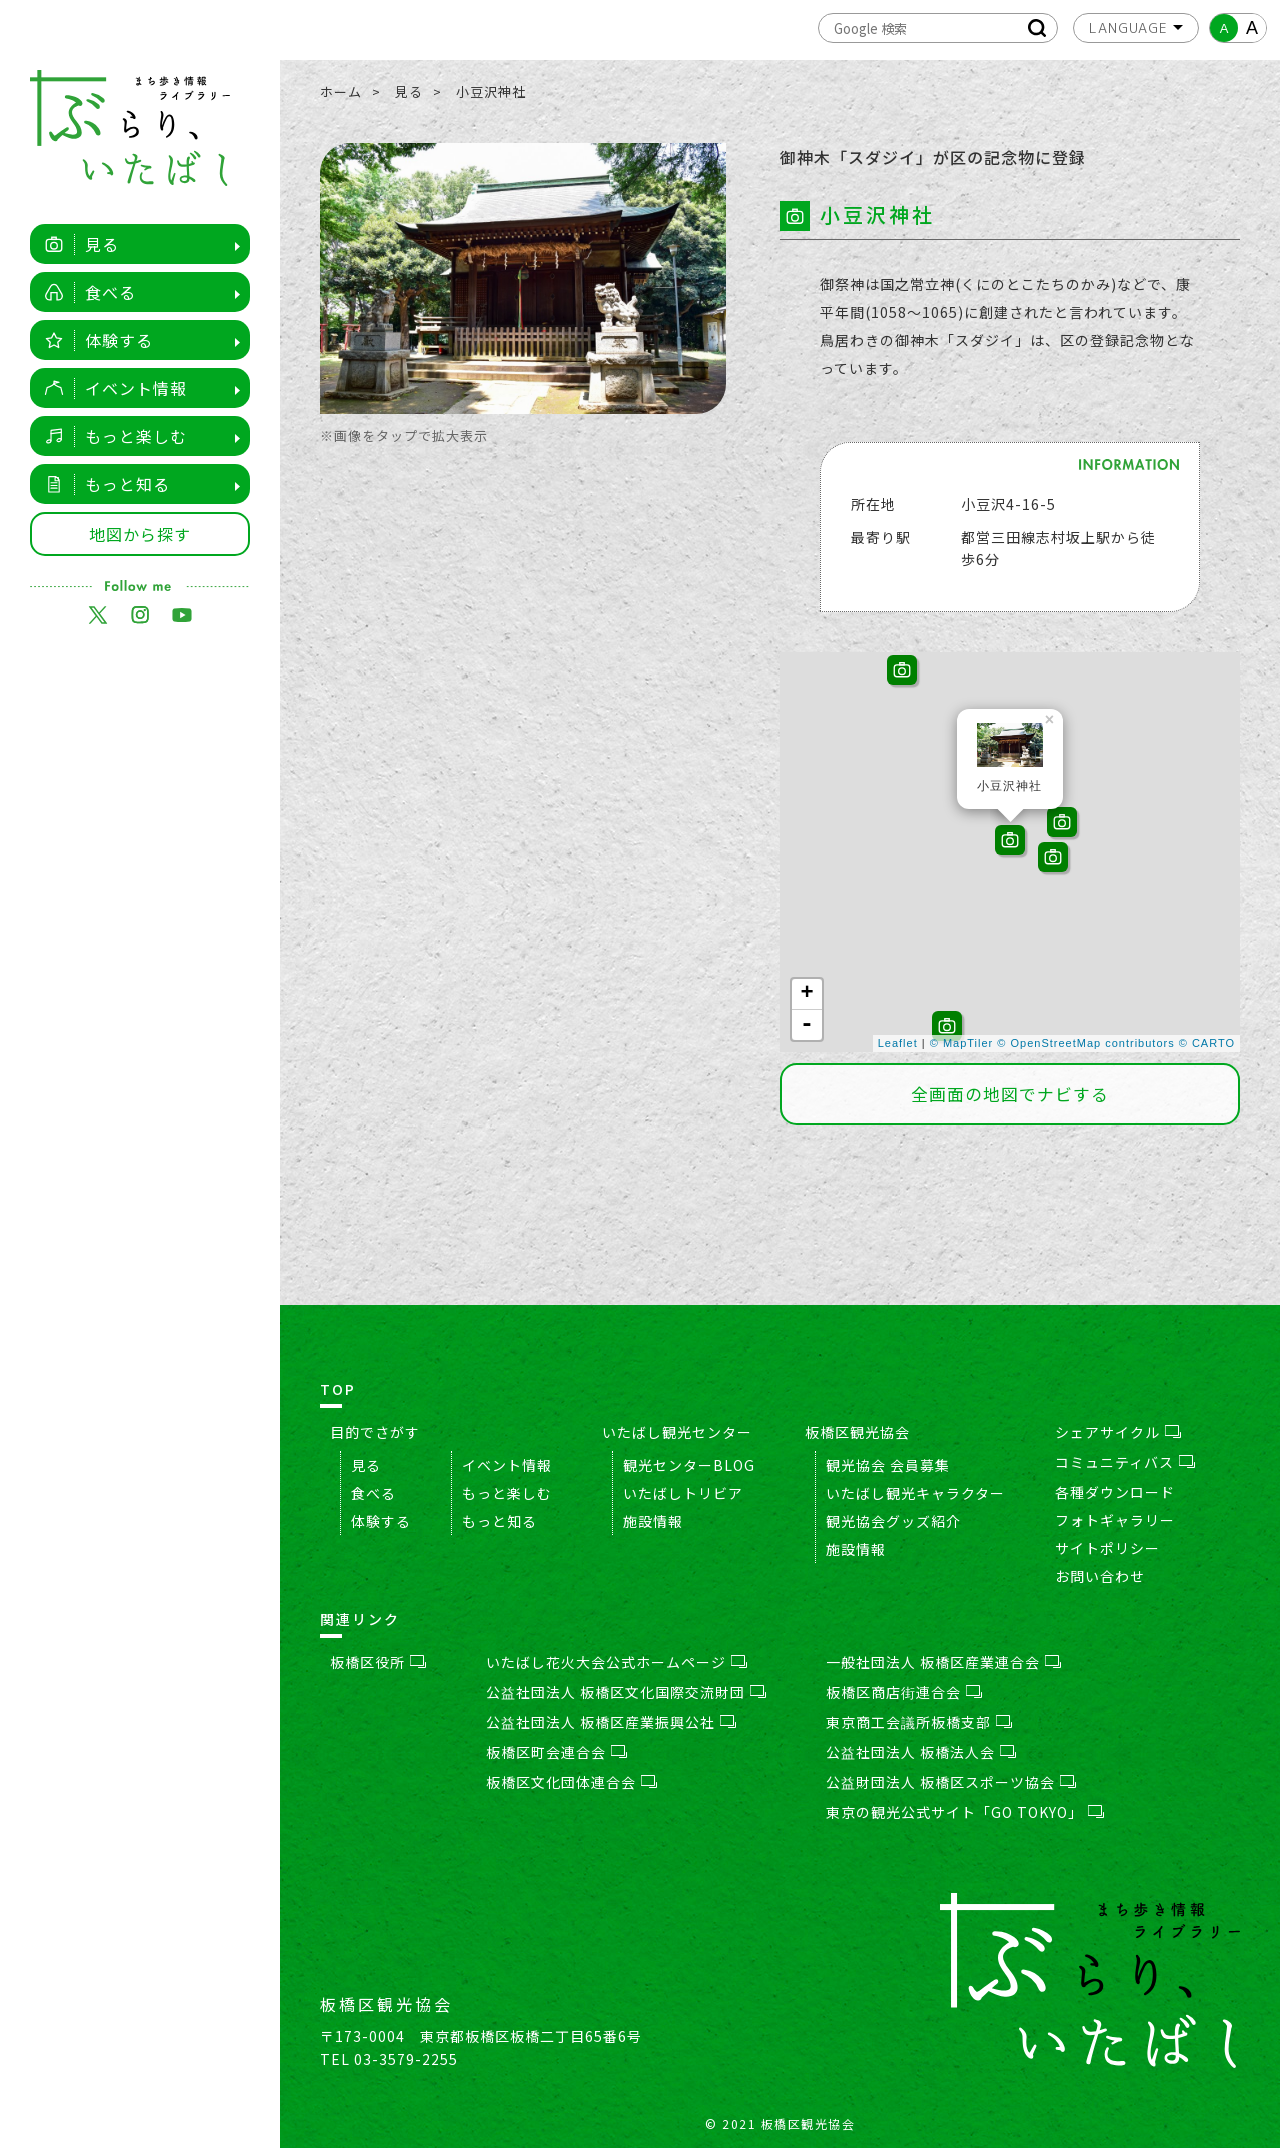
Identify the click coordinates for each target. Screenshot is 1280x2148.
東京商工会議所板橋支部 (919, 1722)
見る (76, 244)
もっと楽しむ (110, 436)
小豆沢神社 (491, 91)
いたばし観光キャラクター (915, 1493)
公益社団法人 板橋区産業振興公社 (611, 1722)
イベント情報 (110, 388)
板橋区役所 (378, 1662)
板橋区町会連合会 (556, 1752)
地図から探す (140, 534)
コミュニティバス (1125, 1462)
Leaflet (898, 1043)
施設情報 (653, 1521)
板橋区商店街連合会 (904, 1692)
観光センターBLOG (689, 1465)
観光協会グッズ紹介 (893, 1521)
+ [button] (807, 994)
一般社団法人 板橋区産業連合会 (943, 1662)
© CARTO (1207, 1043)
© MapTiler (962, 1043)
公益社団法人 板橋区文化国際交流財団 (626, 1692)
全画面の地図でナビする (1010, 1094)
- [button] (807, 1025)
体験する (93, 340)
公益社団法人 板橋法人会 (921, 1752)
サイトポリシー (1107, 1548)
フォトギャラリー (1115, 1520)
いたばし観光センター (677, 1432)
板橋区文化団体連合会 (571, 1782)
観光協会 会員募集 (888, 1465)
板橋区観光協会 (857, 1432)
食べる (85, 292)
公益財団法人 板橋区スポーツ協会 (951, 1782)
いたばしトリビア (683, 1493)
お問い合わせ (1100, 1576)
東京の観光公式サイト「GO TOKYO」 (965, 1812)
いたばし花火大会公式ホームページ (616, 1662)
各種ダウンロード (1115, 1492)
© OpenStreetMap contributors (1085, 1043)
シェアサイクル (1118, 1432)
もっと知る (102, 484)
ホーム (341, 91)
